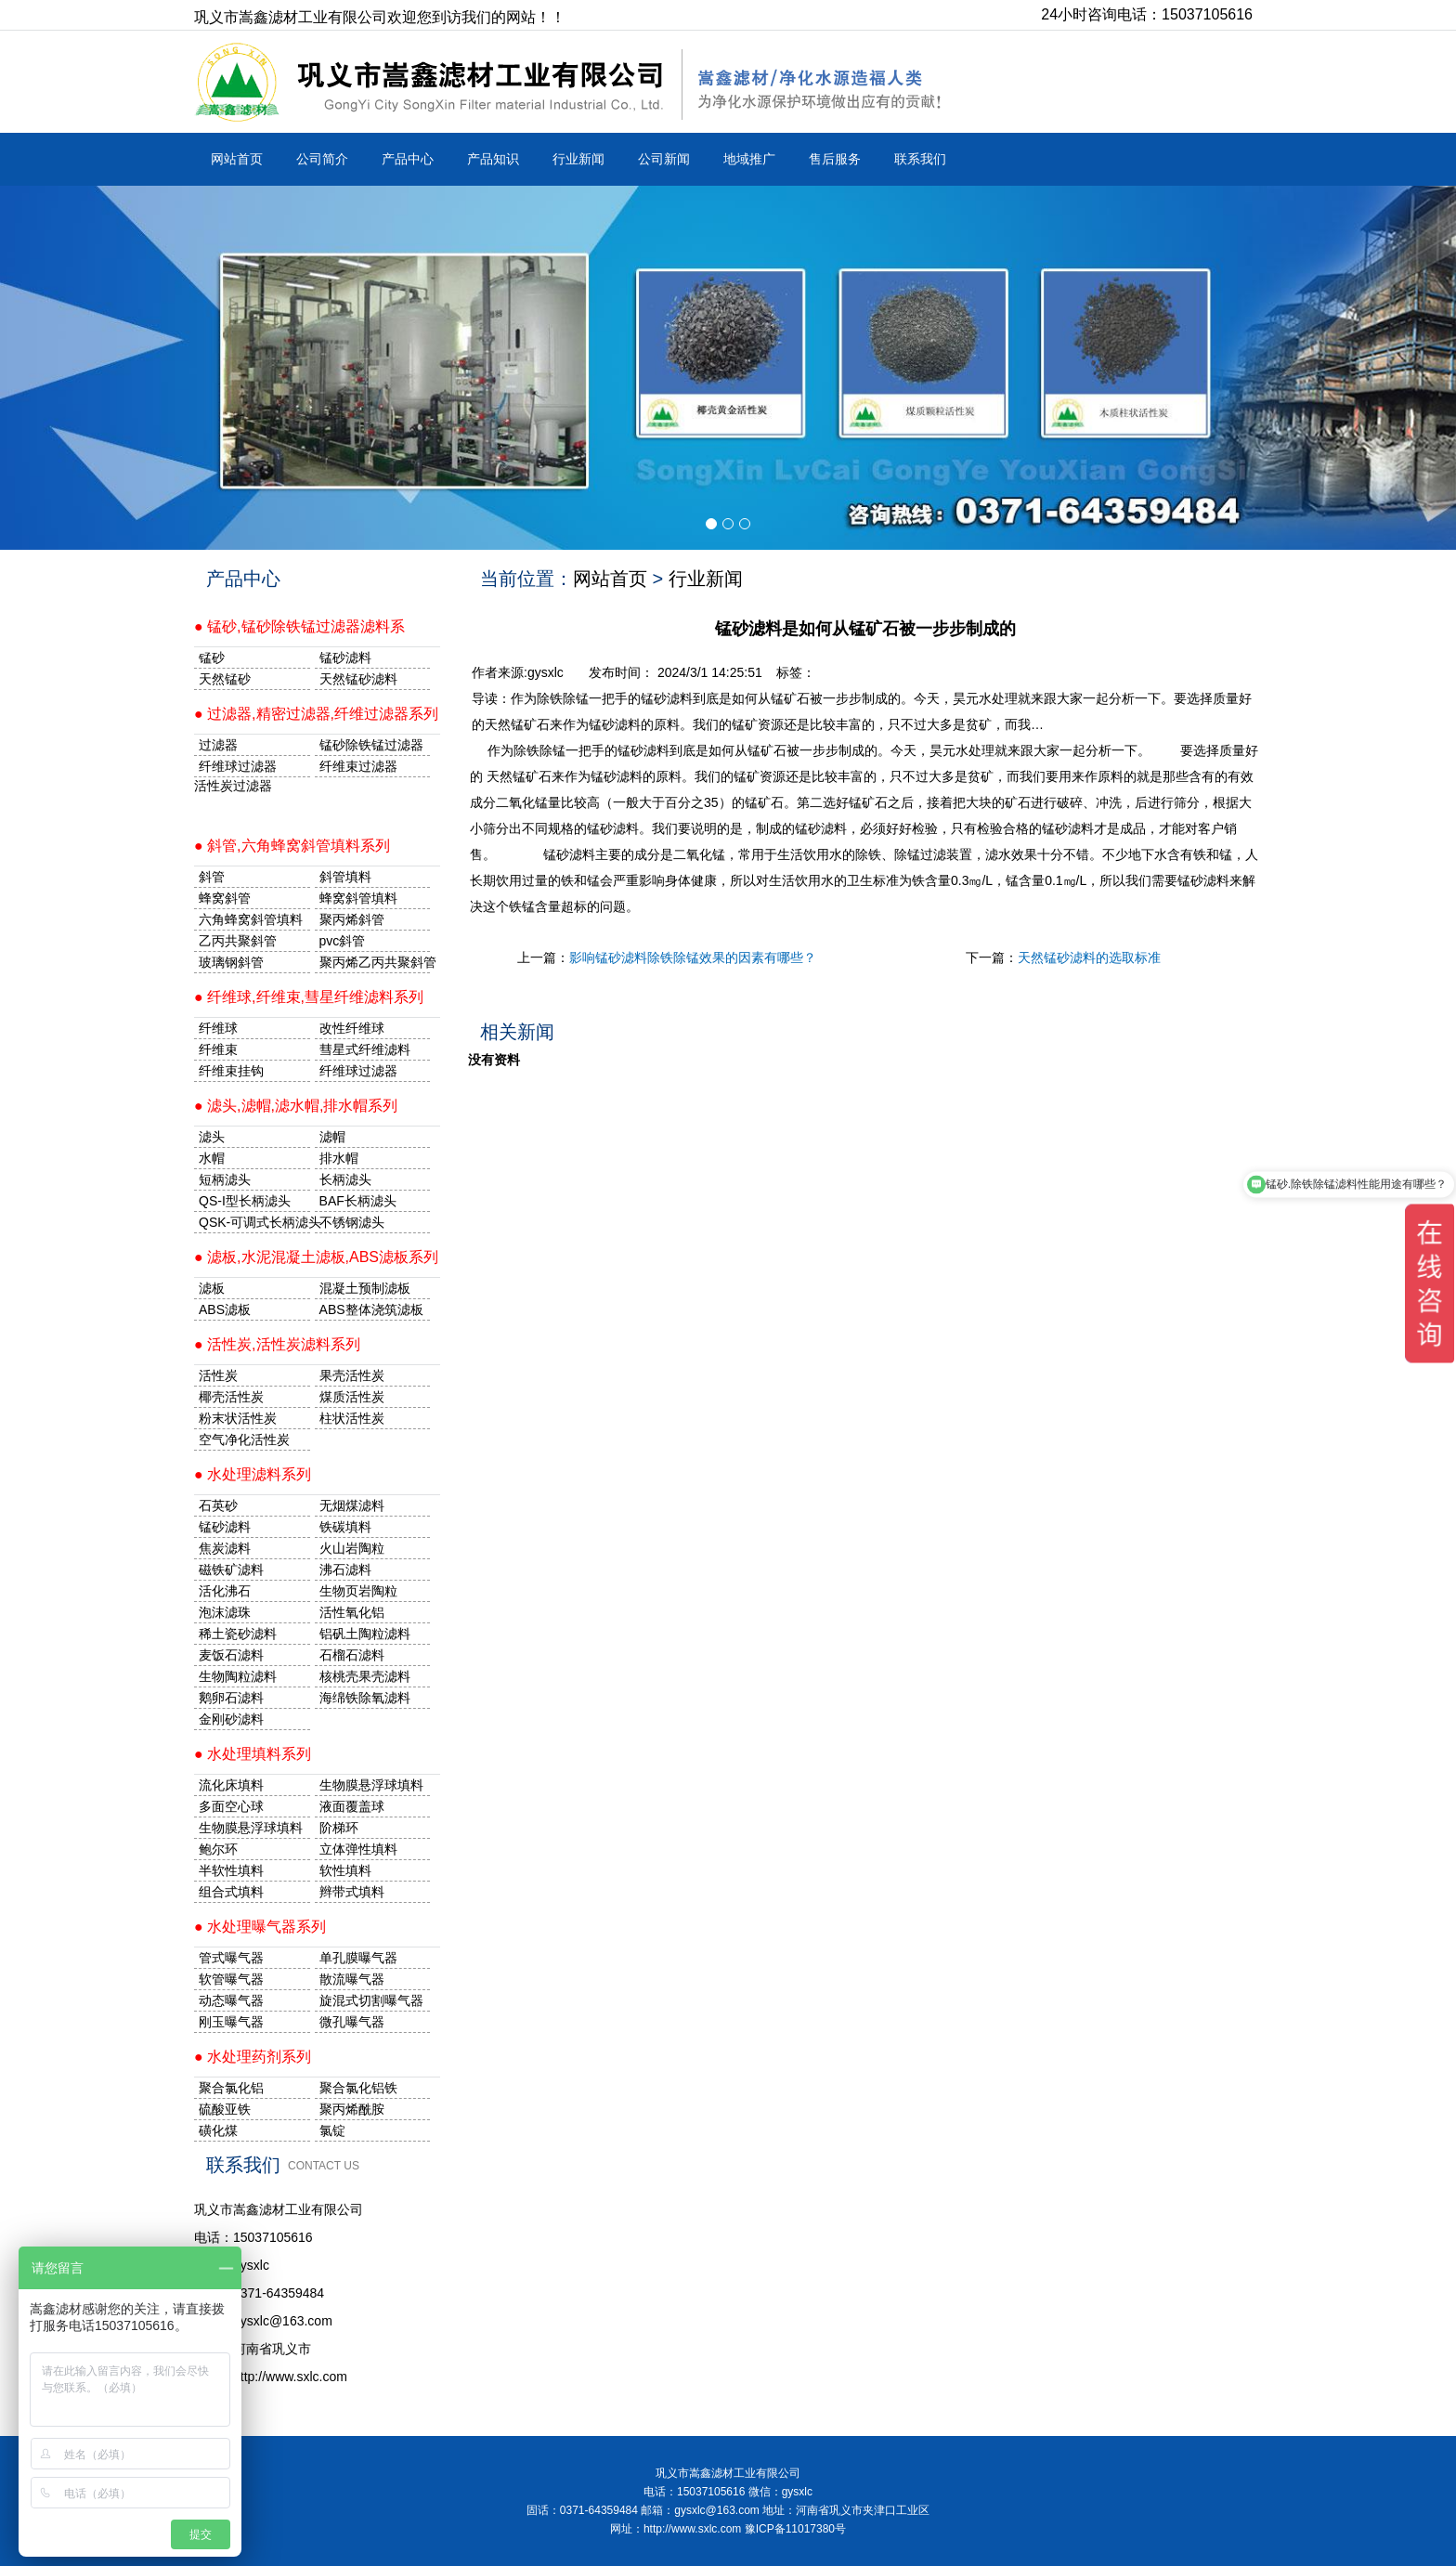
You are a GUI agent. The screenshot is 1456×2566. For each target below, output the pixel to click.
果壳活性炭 (351, 1375)
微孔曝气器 (351, 2021)
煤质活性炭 (351, 1396)
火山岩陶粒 (351, 1548)
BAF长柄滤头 (357, 1200)
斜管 (212, 876)
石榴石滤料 (351, 1655)
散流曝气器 (351, 1979)
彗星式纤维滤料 (364, 1049)
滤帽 (332, 1136)
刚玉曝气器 (231, 2021)
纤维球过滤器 (238, 766)
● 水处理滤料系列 (252, 1474)
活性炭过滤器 (233, 785)
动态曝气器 (231, 2000)
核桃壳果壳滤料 (364, 1676)
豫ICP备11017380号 (795, 2528)
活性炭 (218, 1375)
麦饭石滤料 (231, 1655)
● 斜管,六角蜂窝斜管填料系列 (292, 845)
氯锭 (332, 2130)
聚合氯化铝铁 (358, 2087)
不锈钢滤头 (351, 1222)
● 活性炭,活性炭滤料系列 (277, 1344)
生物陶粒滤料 (238, 1676)
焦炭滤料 (225, 1548)
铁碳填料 (345, 1526)
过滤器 (218, 744)
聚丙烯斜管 (351, 919)
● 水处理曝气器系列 (260, 1926)
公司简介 (322, 158)
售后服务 (835, 158)
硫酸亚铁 (225, 2109)
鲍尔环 (218, 1849)
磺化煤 (218, 2130)
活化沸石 (225, 1590)
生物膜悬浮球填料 (371, 1785)
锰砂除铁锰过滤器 (371, 744)
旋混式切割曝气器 (371, 2000)
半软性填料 (231, 1870)
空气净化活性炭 (244, 1439)
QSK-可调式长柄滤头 (254, 1222)
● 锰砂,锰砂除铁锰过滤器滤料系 (299, 626)
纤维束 (218, 1049)
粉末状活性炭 (238, 1418)
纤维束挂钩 (231, 1070)
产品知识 (493, 158)
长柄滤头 (345, 1179)
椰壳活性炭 (231, 1396)
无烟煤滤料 (351, 1505)
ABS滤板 (225, 1309)
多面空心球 (231, 1806)
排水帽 (338, 1158)
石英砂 (218, 1505)
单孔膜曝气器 (358, 1957)
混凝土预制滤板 (364, 1288)
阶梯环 (338, 1827)
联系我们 (920, 158)
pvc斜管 (342, 940)
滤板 (212, 1288)
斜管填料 (345, 876)
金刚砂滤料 (231, 1719)
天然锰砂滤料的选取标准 (1089, 957)
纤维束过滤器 (358, 766)
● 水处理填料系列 (252, 1754)
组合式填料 (231, 1891)
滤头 (212, 1136)
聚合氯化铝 (231, 2087)
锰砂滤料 (225, 1526)
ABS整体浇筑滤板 (371, 1309)
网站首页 (237, 158)
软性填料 (345, 1870)
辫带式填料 (351, 1891)
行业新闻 (578, 158)
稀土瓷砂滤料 (238, 1633)
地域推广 (749, 158)
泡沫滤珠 (225, 1612)
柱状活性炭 (351, 1418)
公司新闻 (664, 158)
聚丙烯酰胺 (351, 2109)
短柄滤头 (225, 1179)
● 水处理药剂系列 (252, 2057)
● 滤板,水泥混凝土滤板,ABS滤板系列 (316, 1257)
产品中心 (408, 158)
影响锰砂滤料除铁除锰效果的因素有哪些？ (692, 957)
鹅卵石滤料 (231, 1697)
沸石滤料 (345, 1569)
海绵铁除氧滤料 (364, 1697)
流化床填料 (231, 1785)
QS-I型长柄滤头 (245, 1200)
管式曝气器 (231, 1957)
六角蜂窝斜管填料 (251, 919)
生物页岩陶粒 (358, 1590)
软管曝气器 (231, 1979)
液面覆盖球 (351, 1806)
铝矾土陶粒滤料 (364, 1633)
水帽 (212, 1158)
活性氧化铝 (351, 1612)
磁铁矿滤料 (231, 1569)
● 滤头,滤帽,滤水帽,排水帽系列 (295, 1106)
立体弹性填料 (358, 1849)
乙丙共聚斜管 (238, 940)
